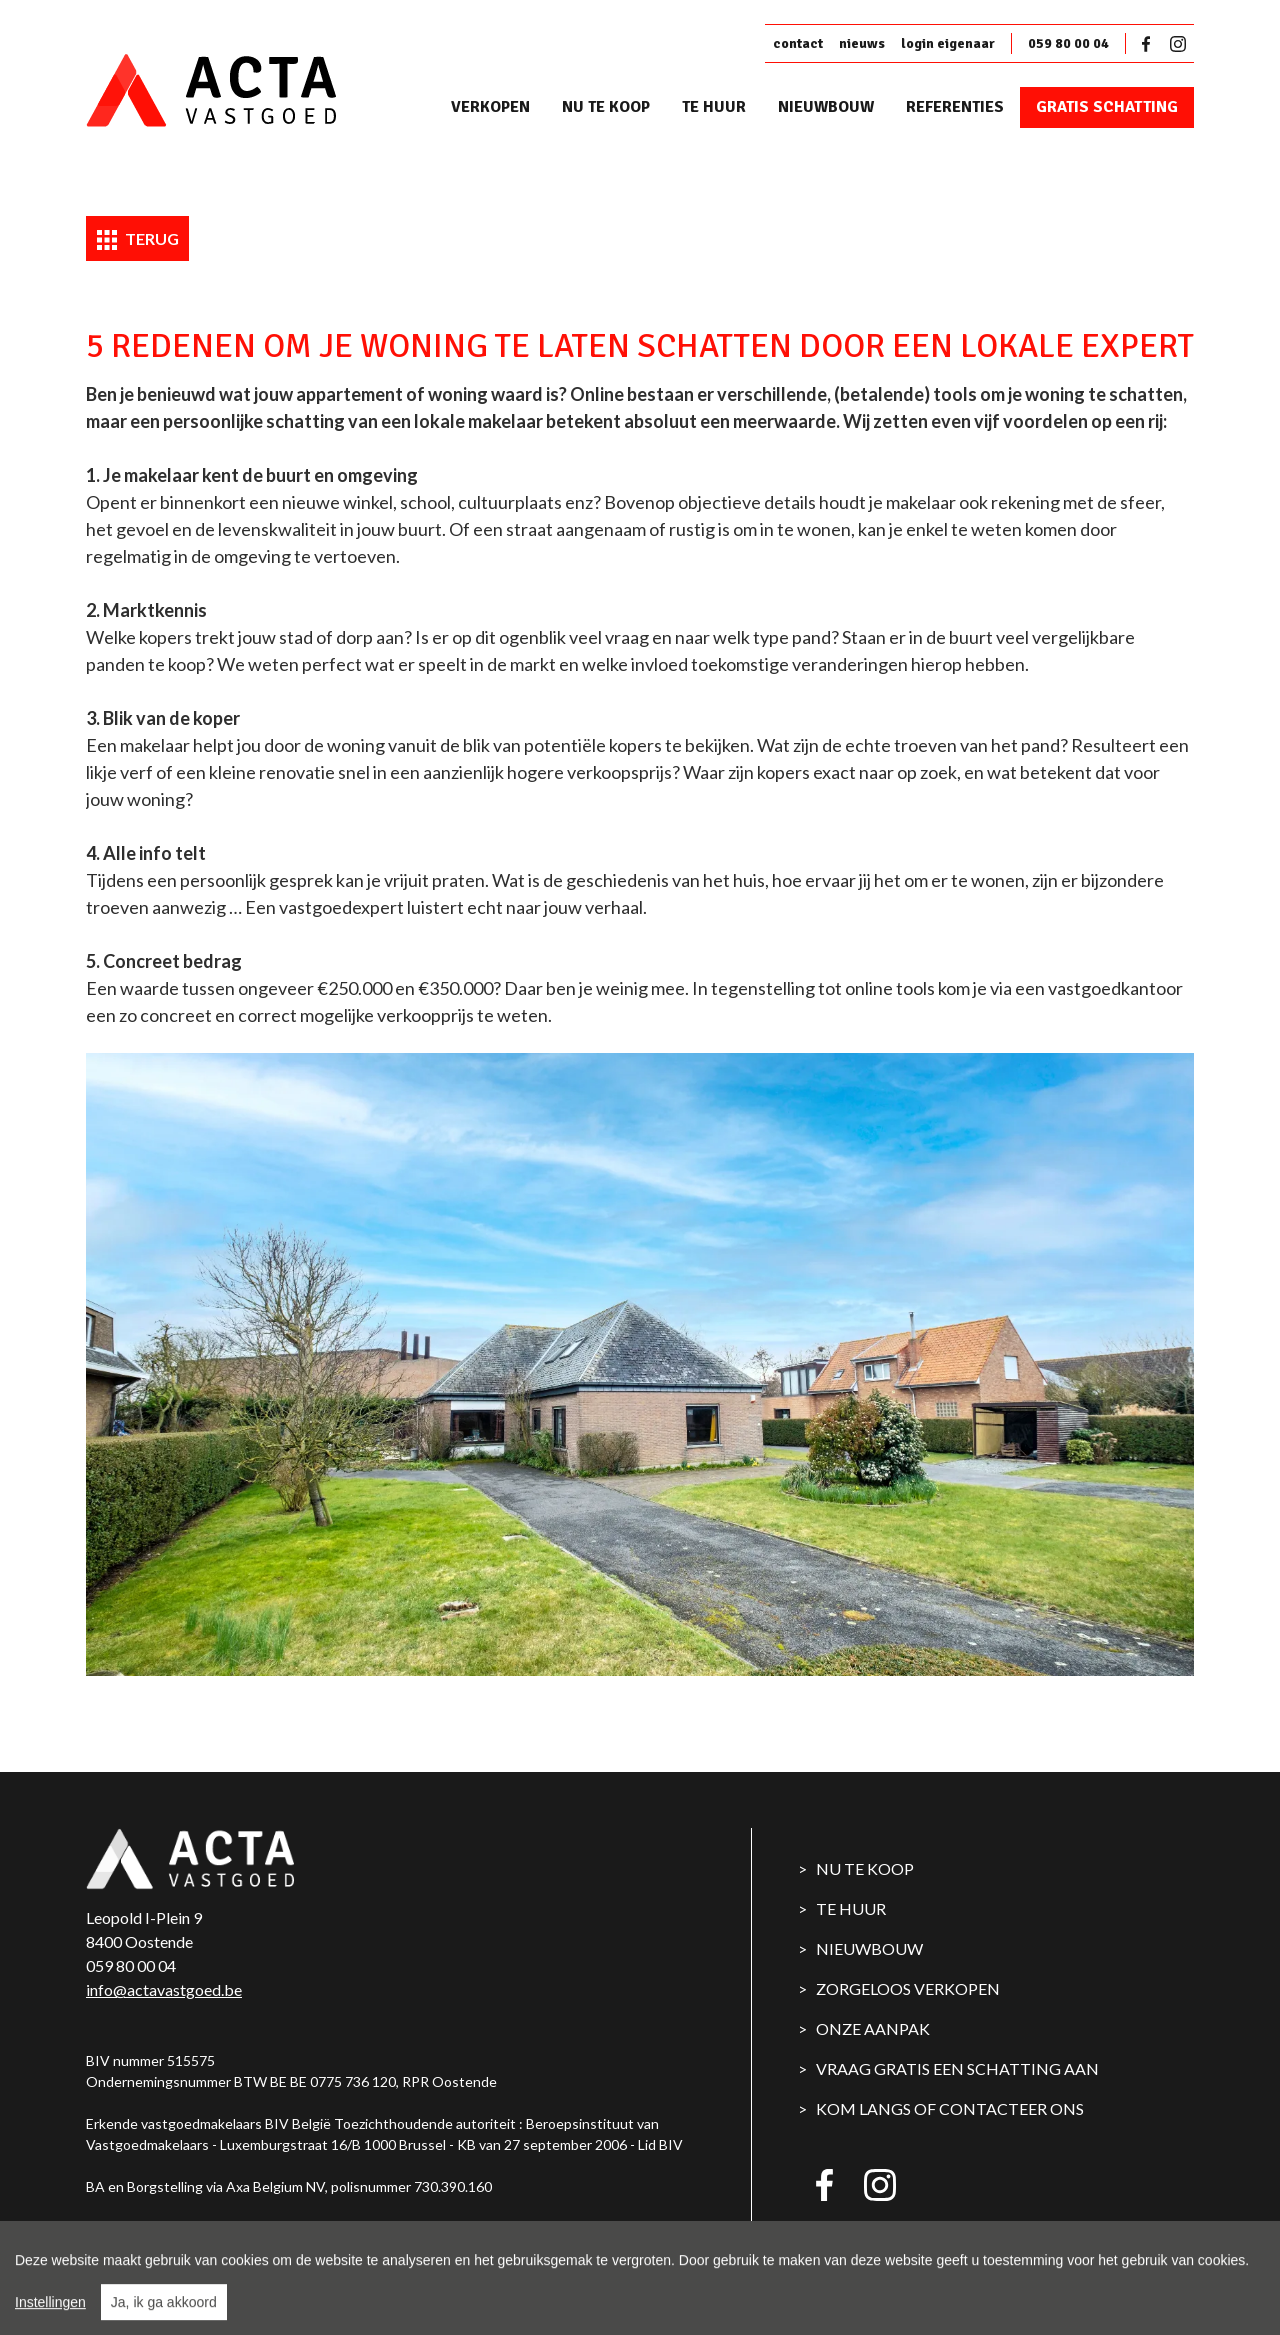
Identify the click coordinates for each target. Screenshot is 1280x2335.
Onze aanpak (873, 2028)
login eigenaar (948, 43)
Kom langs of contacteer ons (950, 2108)
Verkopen (490, 107)
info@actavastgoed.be (164, 1989)
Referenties (955, 107)
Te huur (714, 107)
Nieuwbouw (826, 107)
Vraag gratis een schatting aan (957, 2068)
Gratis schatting (1107, 107)
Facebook (1150, 44)
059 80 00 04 (1068, 43)
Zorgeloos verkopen (908, 1988)
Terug (138, 240)
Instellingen (50, 2314)
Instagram (1178, 44)
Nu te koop (606, 107)
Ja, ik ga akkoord (164, 2314)
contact (798, 43)
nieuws (862, 43)
